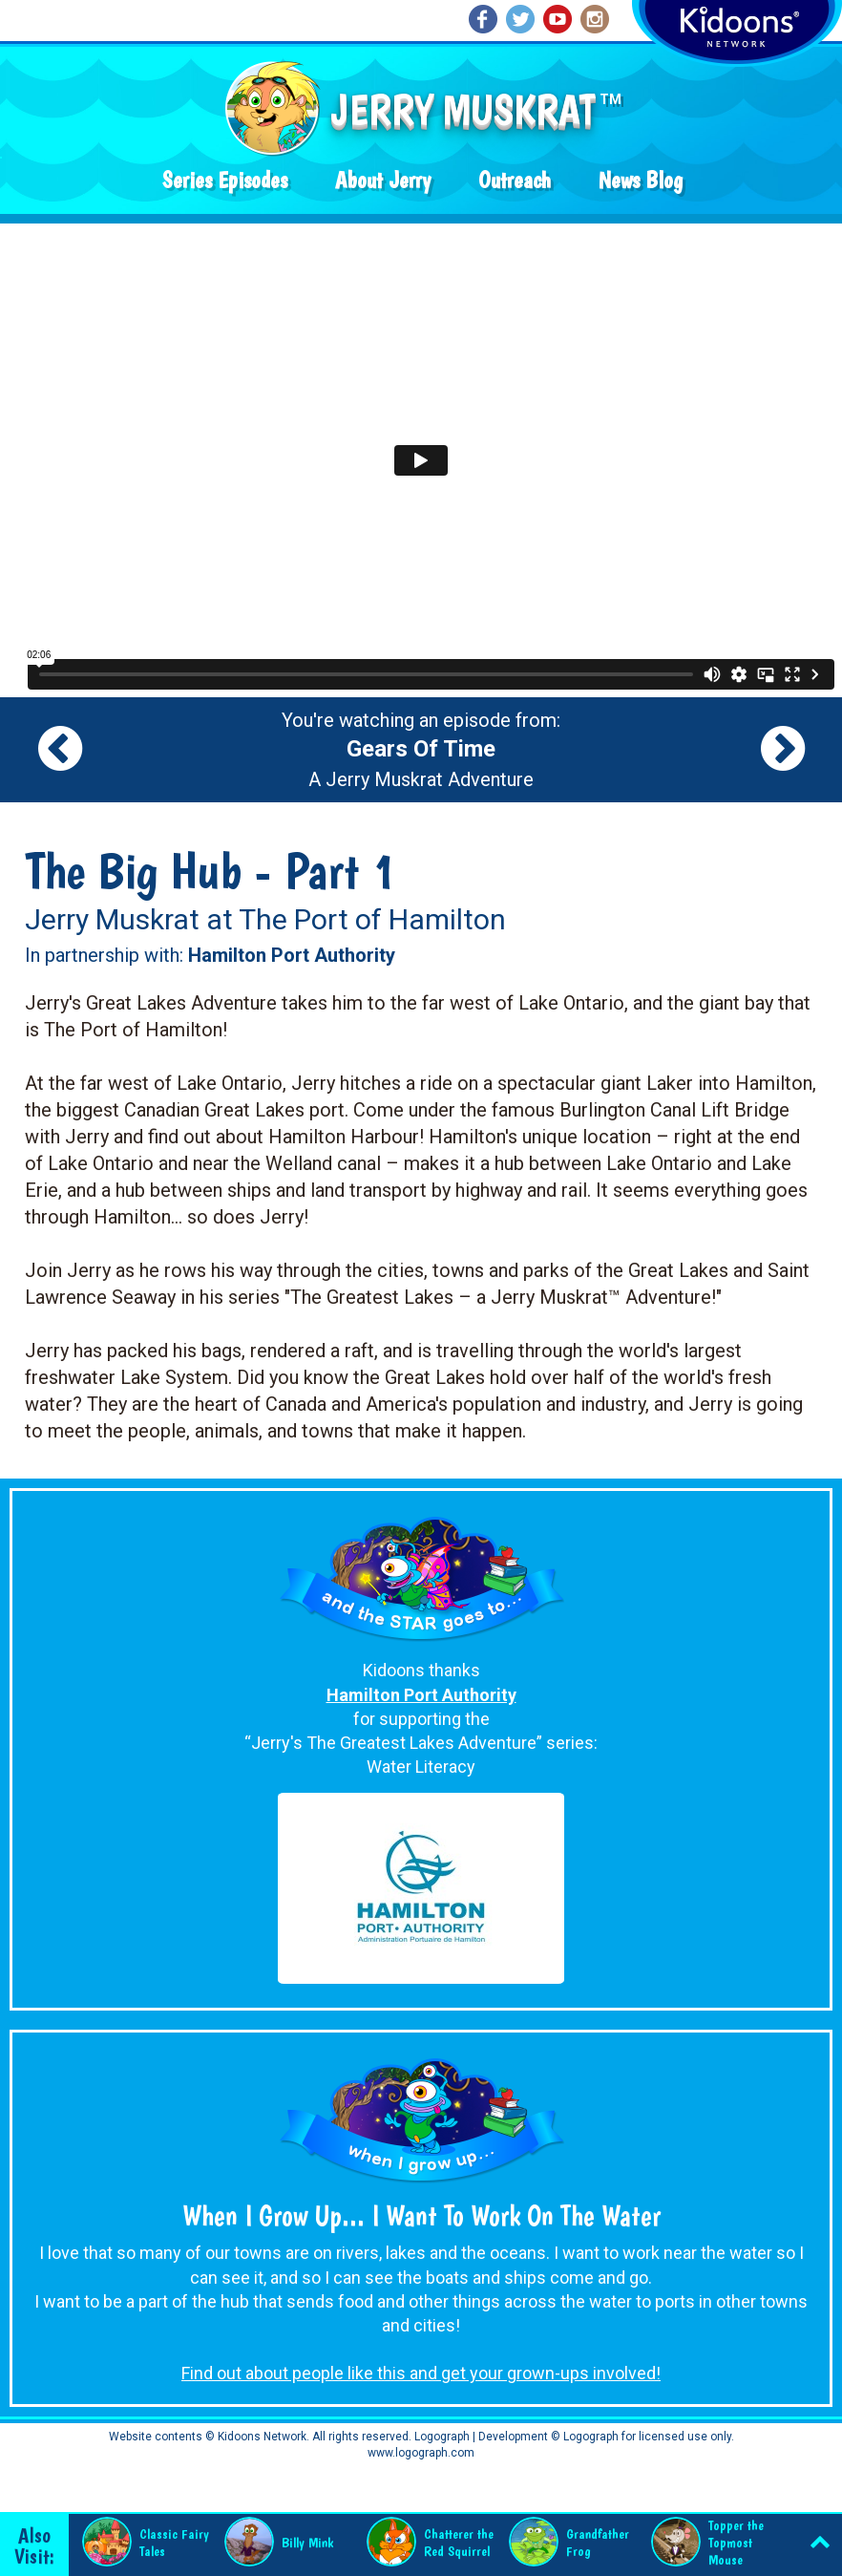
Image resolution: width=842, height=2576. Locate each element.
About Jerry (383, 180)
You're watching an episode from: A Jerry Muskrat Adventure (421, 750)
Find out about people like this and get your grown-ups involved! (421, 2373)
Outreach (514, 180)
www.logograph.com (421, 2452)
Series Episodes (224, 180)
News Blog (641, 180)
